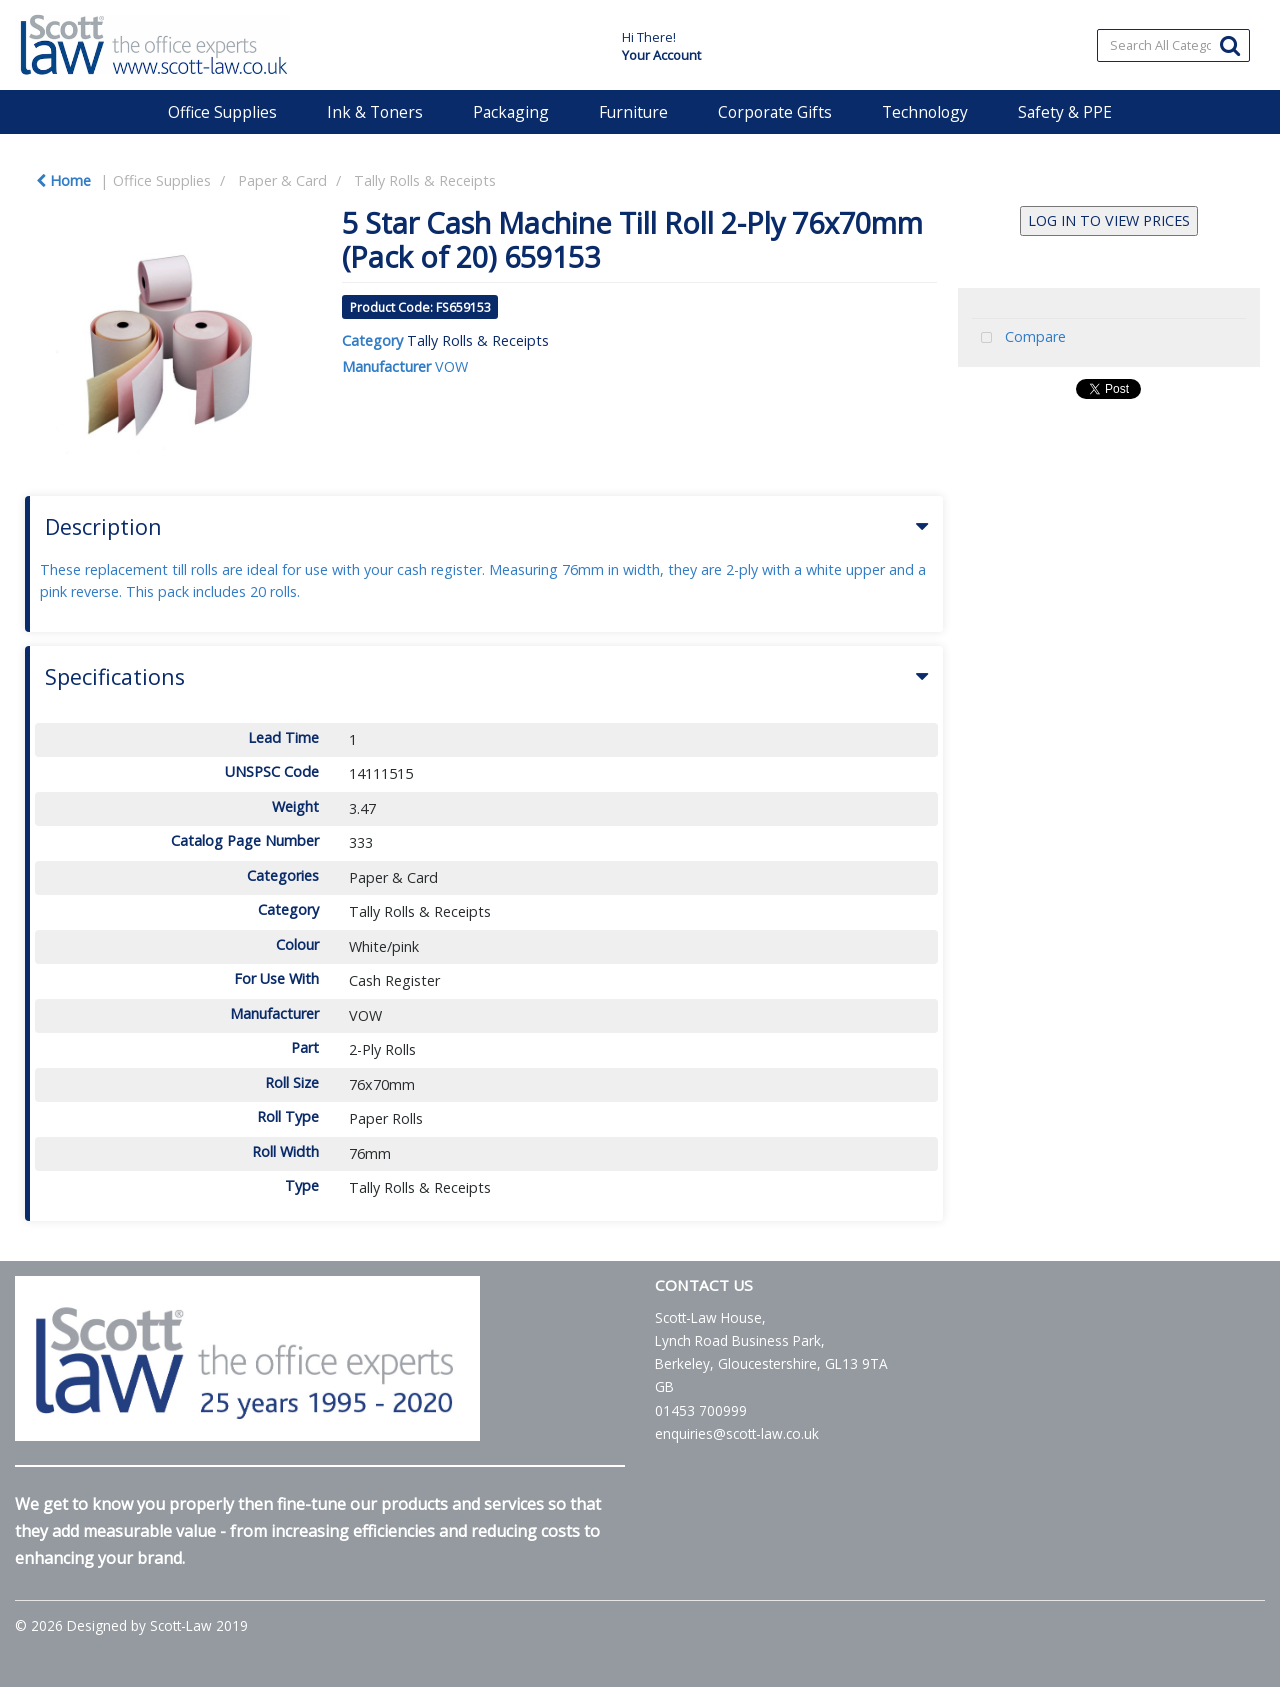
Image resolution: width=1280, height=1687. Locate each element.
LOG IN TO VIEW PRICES (1109, 220)
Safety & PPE (1065, 112)
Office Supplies (222, 112)
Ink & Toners (375, 112)
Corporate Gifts (775, 112)
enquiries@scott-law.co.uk (737, 1433)
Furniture (633, 112)
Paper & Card (282, 180)
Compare (1019, 338)
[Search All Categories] (1173, 45)
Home (63, 180)
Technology (925, 112)
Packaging (511, 112)
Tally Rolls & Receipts (425, 180)
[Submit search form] (1230, 44)
